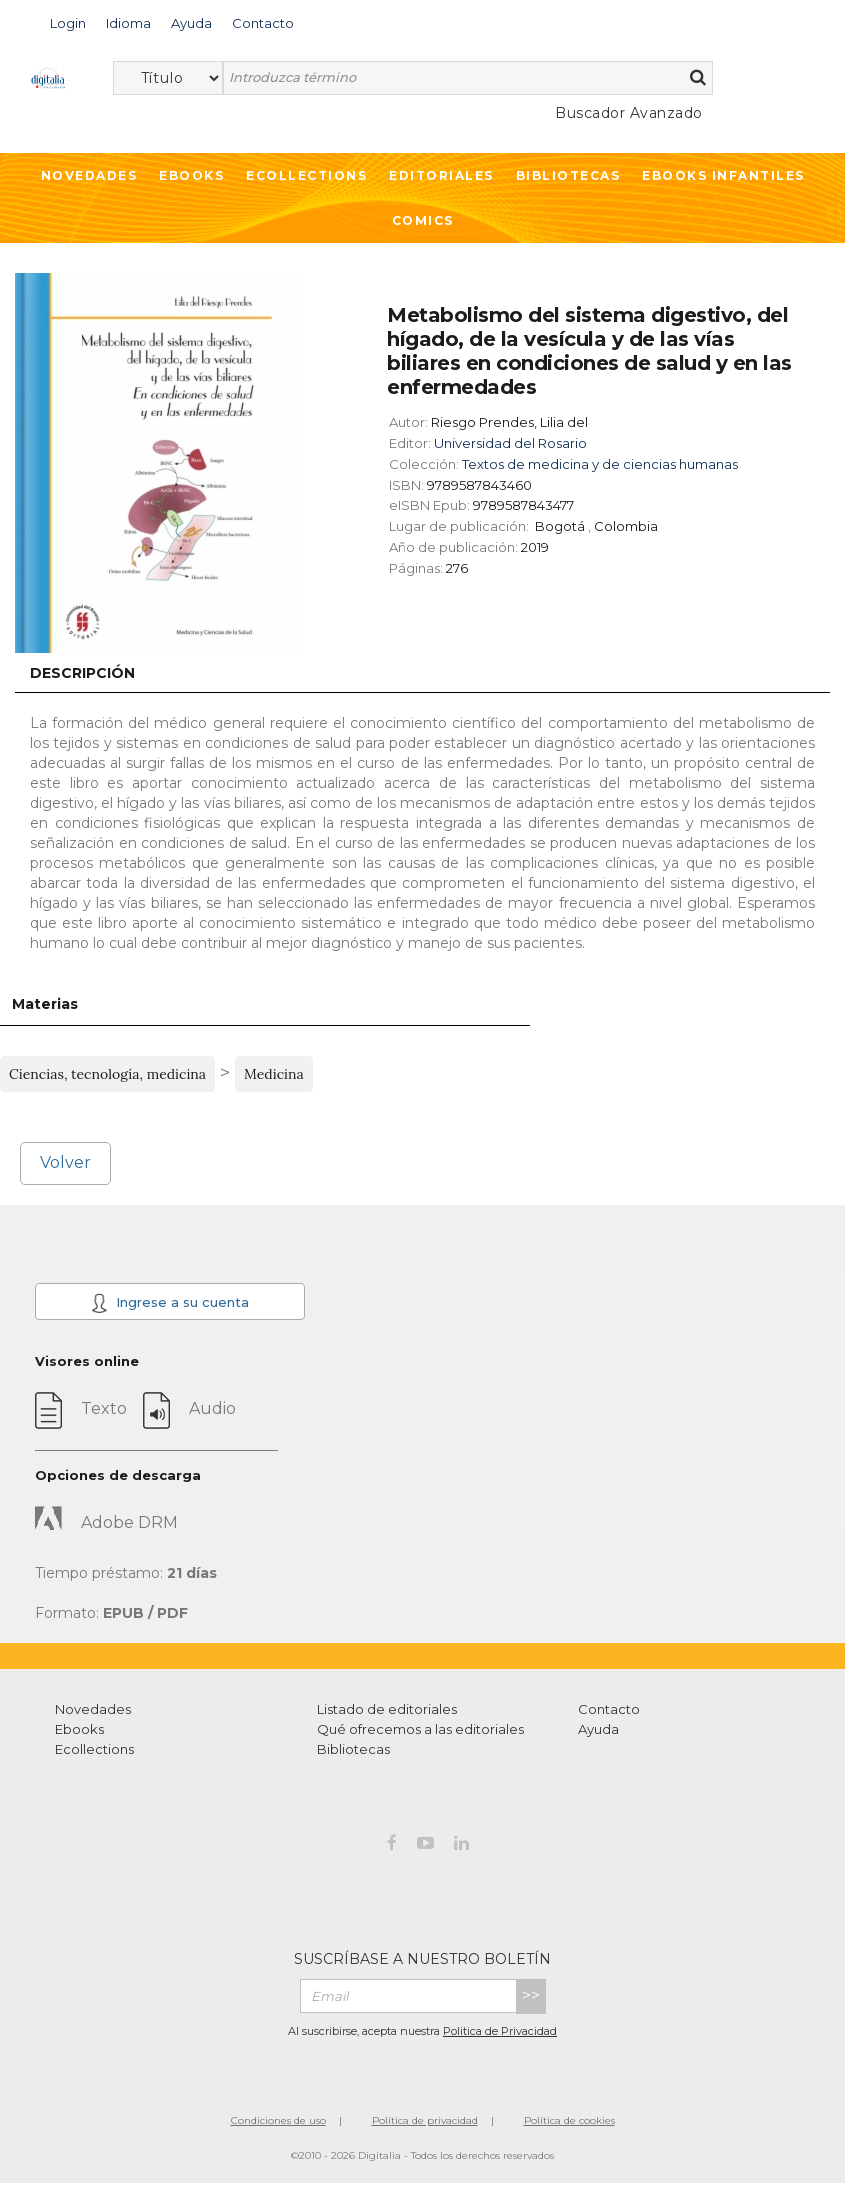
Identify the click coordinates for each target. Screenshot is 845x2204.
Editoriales (441, 175)
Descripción (82, 673)
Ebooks (191, 175)
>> (531, 1995)
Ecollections (306, 175)
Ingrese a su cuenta (169, 1303)
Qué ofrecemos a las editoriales (420, 1729)
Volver (65, 1162)
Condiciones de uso (278, 2120)
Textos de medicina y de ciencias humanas (600, 464)
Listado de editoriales (387, 1709)
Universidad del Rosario (510, 443)
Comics (423, 220)
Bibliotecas (568, 175)
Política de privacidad (425, 2120)
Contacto (609, 1709)
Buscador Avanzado (629, 113)
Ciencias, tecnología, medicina (107, 1074)
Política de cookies (569, 2120)
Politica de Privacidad (500, 2031)
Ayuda (598, 1729)
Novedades (89, 175)
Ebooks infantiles (723, 175)
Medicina (274, 1074)
